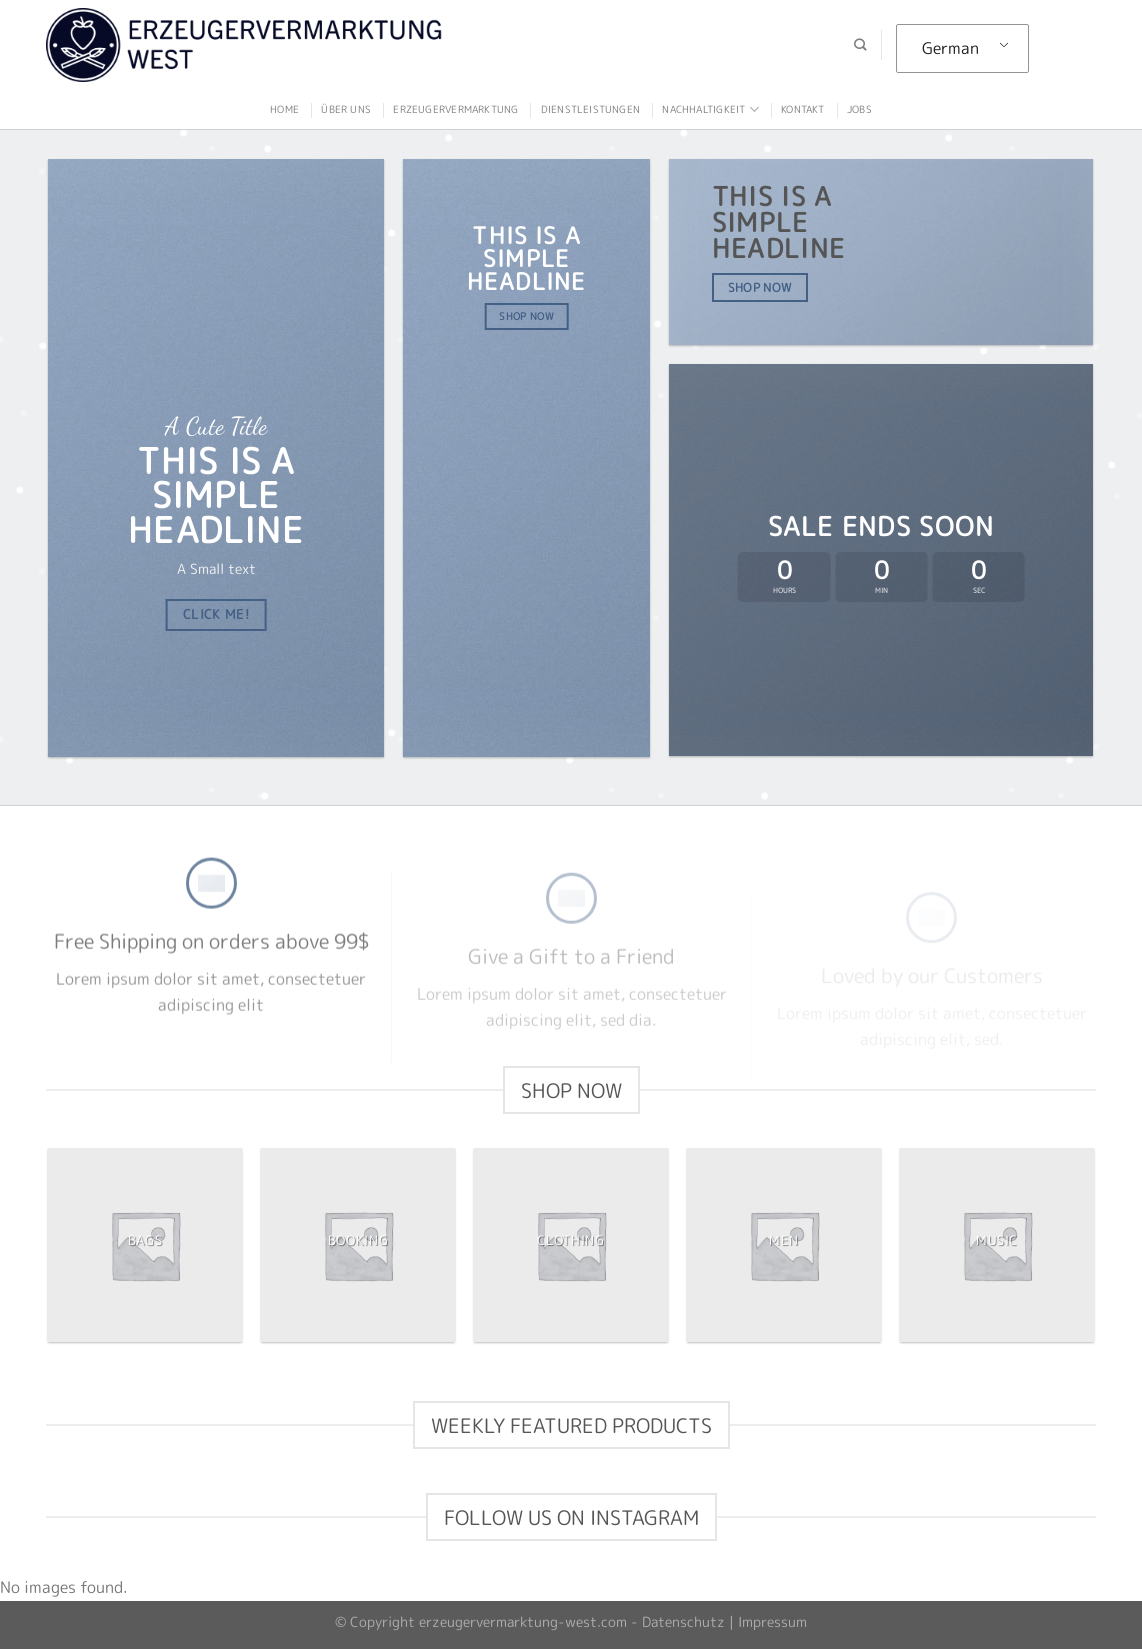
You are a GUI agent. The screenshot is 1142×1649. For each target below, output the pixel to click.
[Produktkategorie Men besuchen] (783, 1244)
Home (284, 109)
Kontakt (802, 109)
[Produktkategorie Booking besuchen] (357, 1244)
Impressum (772, 1622)
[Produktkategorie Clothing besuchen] (570, 1244)
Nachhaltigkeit (710, 109)
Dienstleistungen (590, 109)
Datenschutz (683, 1622)
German (950, 48)
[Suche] (860, 45)
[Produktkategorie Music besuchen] (996, 1244)
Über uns (346, 109)
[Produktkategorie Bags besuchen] (144, 1244)
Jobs (859, 109)
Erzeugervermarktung (455, 109)
